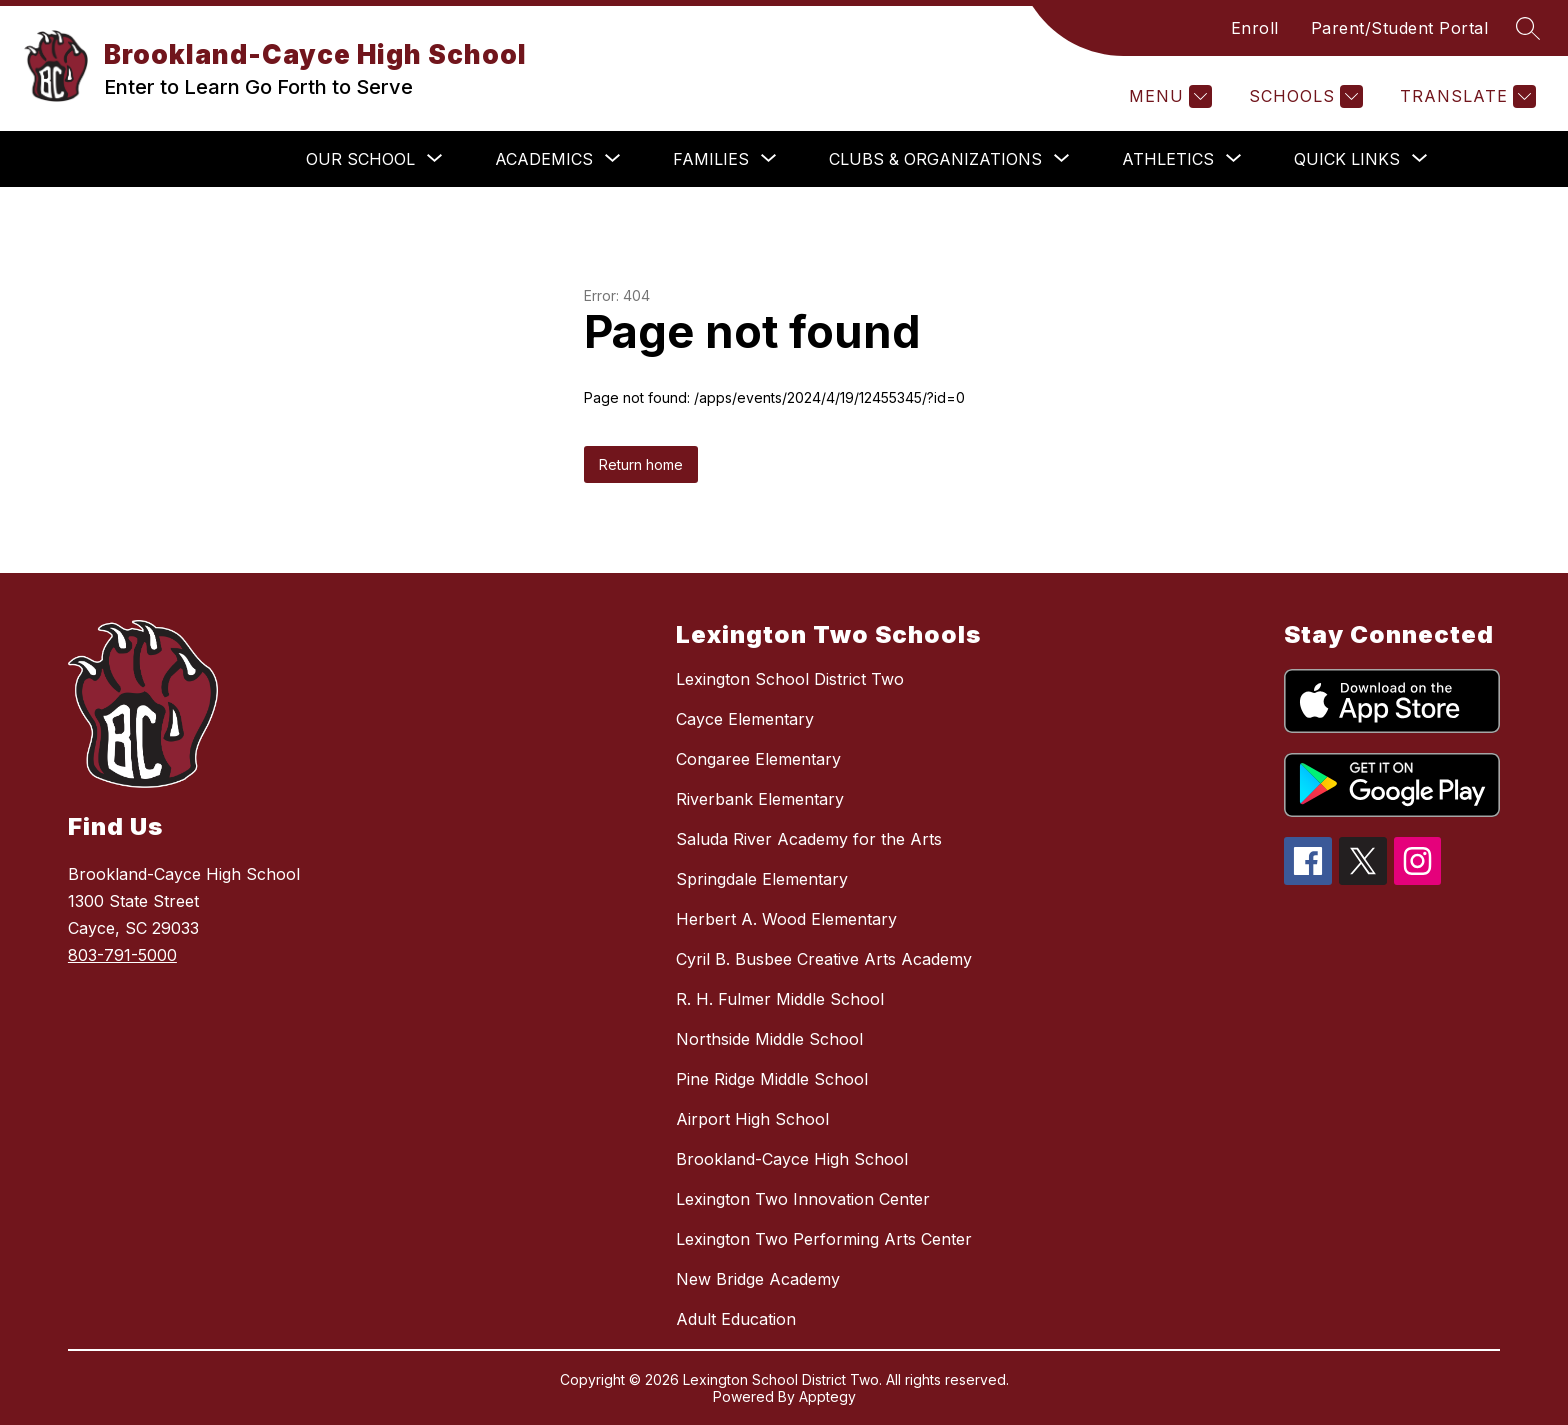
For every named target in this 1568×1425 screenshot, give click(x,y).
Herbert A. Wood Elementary (786, 919)
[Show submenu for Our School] (360, 159)
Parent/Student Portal (1400, 28)
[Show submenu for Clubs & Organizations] (935, 159)
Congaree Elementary (758, 759)
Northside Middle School (769, 1039)
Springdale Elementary (762, 879)
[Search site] (1528, 28)
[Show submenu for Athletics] (1168, 159)
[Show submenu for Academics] (544, 159)
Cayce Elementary (745, 719)
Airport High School (752, 1119)
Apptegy (827, 1396)
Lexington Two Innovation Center (803, 1199)
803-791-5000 (122, 955)
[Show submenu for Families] (711, 159)
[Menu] (1168, 96)
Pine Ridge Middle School (772, 1079)
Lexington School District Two (790, 679)
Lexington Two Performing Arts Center (824, 1239)
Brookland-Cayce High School (792, 1159)
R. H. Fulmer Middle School (780, 999)
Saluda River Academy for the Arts (809, 839)
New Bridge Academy (758, 1279)
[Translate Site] (1465, 96)
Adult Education (736, 1319)
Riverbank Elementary (760, 799)
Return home (641, 464)
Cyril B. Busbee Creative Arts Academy (824, 959)
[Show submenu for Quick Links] (1347, 159)
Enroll (1255, 28)
